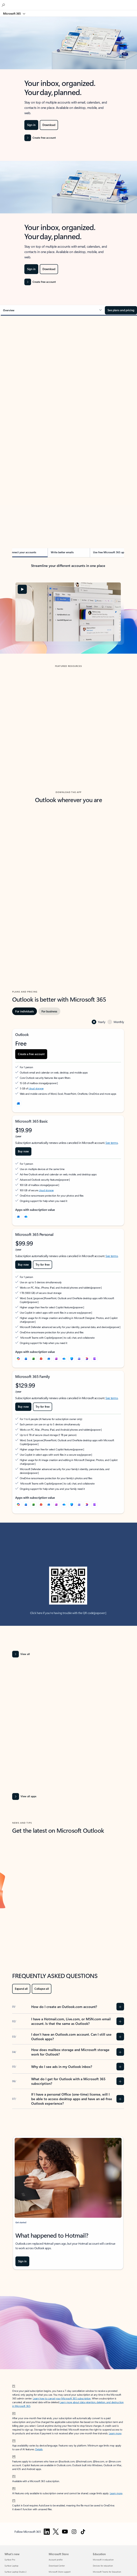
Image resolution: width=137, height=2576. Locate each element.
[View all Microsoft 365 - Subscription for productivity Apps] (21, 1654)
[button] (52, 310)
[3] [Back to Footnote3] (14, 2440)
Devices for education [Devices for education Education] (103, 2565)
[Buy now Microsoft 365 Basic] (23, 1151)
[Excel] (33, 1359)
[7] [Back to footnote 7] (13, 2499)
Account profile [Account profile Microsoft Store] (56, 2559)
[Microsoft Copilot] (18, 1359)
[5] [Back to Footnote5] (14, 2475)
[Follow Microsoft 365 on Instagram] (74, 2532)
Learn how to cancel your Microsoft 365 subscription (62, 2398)
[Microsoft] (68, 3)
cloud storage (36, 1088)
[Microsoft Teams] (79, 1359)
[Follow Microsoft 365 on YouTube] (65, 2532)
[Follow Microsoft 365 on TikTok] (83, 2532)
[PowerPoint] (41, 1359)
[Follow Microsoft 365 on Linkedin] (47, 2532)
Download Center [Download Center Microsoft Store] (57, 2565)
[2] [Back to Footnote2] (14, 2412)
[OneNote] (56, 1359)
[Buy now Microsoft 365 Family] (23, 1407)
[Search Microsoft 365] (4, 5)
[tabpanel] (68, 604)
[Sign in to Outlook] (31, 125)
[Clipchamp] (94, 1359)
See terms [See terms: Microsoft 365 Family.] (111, 1398)
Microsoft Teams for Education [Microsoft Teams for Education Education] (107, 2571)
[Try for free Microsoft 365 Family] (42, 1407)
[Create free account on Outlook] (40, 137)
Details (38, 2449)
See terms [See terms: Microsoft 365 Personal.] (111, 1256)
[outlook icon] (18, 1103)
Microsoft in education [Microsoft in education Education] (103, 2559)
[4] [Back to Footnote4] (14, 2455)
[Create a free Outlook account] (31, 1054)
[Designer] (87, 1359)
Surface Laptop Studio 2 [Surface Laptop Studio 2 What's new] (15, 2571)
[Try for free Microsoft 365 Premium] (42, 1264)
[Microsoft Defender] (71, 1359)
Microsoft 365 (12, 13)
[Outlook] (18, 1216)
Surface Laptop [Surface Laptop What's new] (11, 2565)
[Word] (26, 1359)
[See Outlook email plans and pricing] (121, 310)
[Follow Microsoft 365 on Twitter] (56, 2532)
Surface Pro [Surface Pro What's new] (10, 2559)
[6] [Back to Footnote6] (14, 2487)
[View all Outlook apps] (24, 1796)
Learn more (115, 2433)
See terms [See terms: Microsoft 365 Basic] (111, 1143)
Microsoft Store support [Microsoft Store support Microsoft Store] (60, 2571)
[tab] (27, 552)
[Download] (49, 125)
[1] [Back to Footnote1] (13, 2385)
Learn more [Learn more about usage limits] (116, 2493)
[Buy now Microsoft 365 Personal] (23, 1264)
